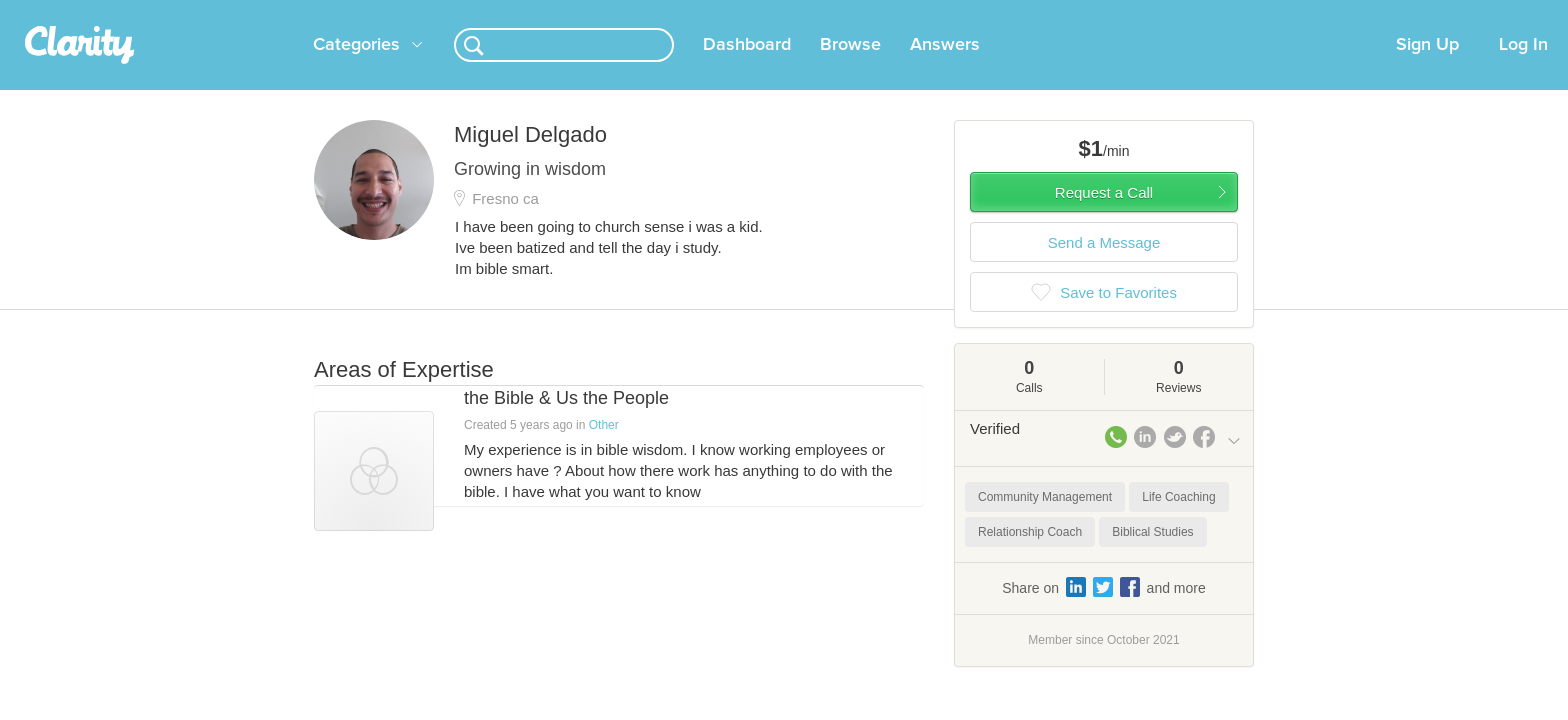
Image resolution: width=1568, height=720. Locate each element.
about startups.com (1313, 13)
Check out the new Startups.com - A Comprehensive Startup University (1024, 13)
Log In (1523, 69)
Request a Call (1104, 216)
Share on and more (1104, 611)
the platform (283, 11)
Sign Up (1427, 69)
